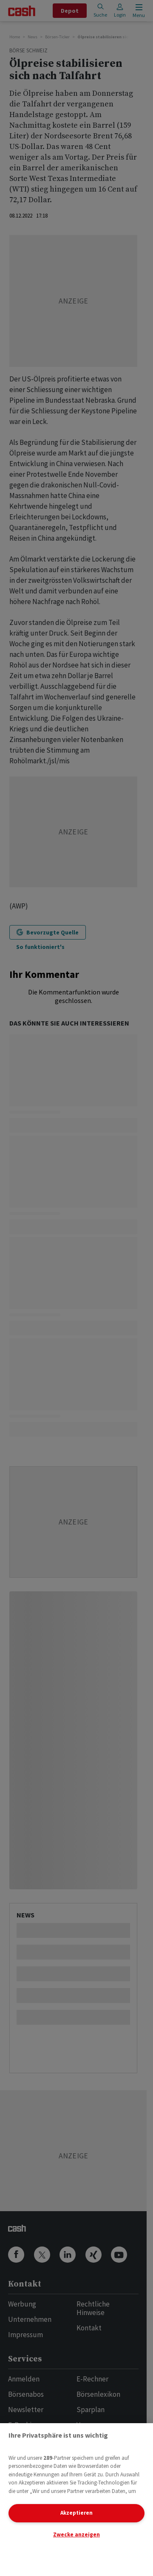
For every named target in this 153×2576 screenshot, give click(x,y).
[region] (76, 2499)
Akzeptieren (76, 2512)
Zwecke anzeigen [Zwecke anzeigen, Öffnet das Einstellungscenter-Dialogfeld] (76, 2534)
